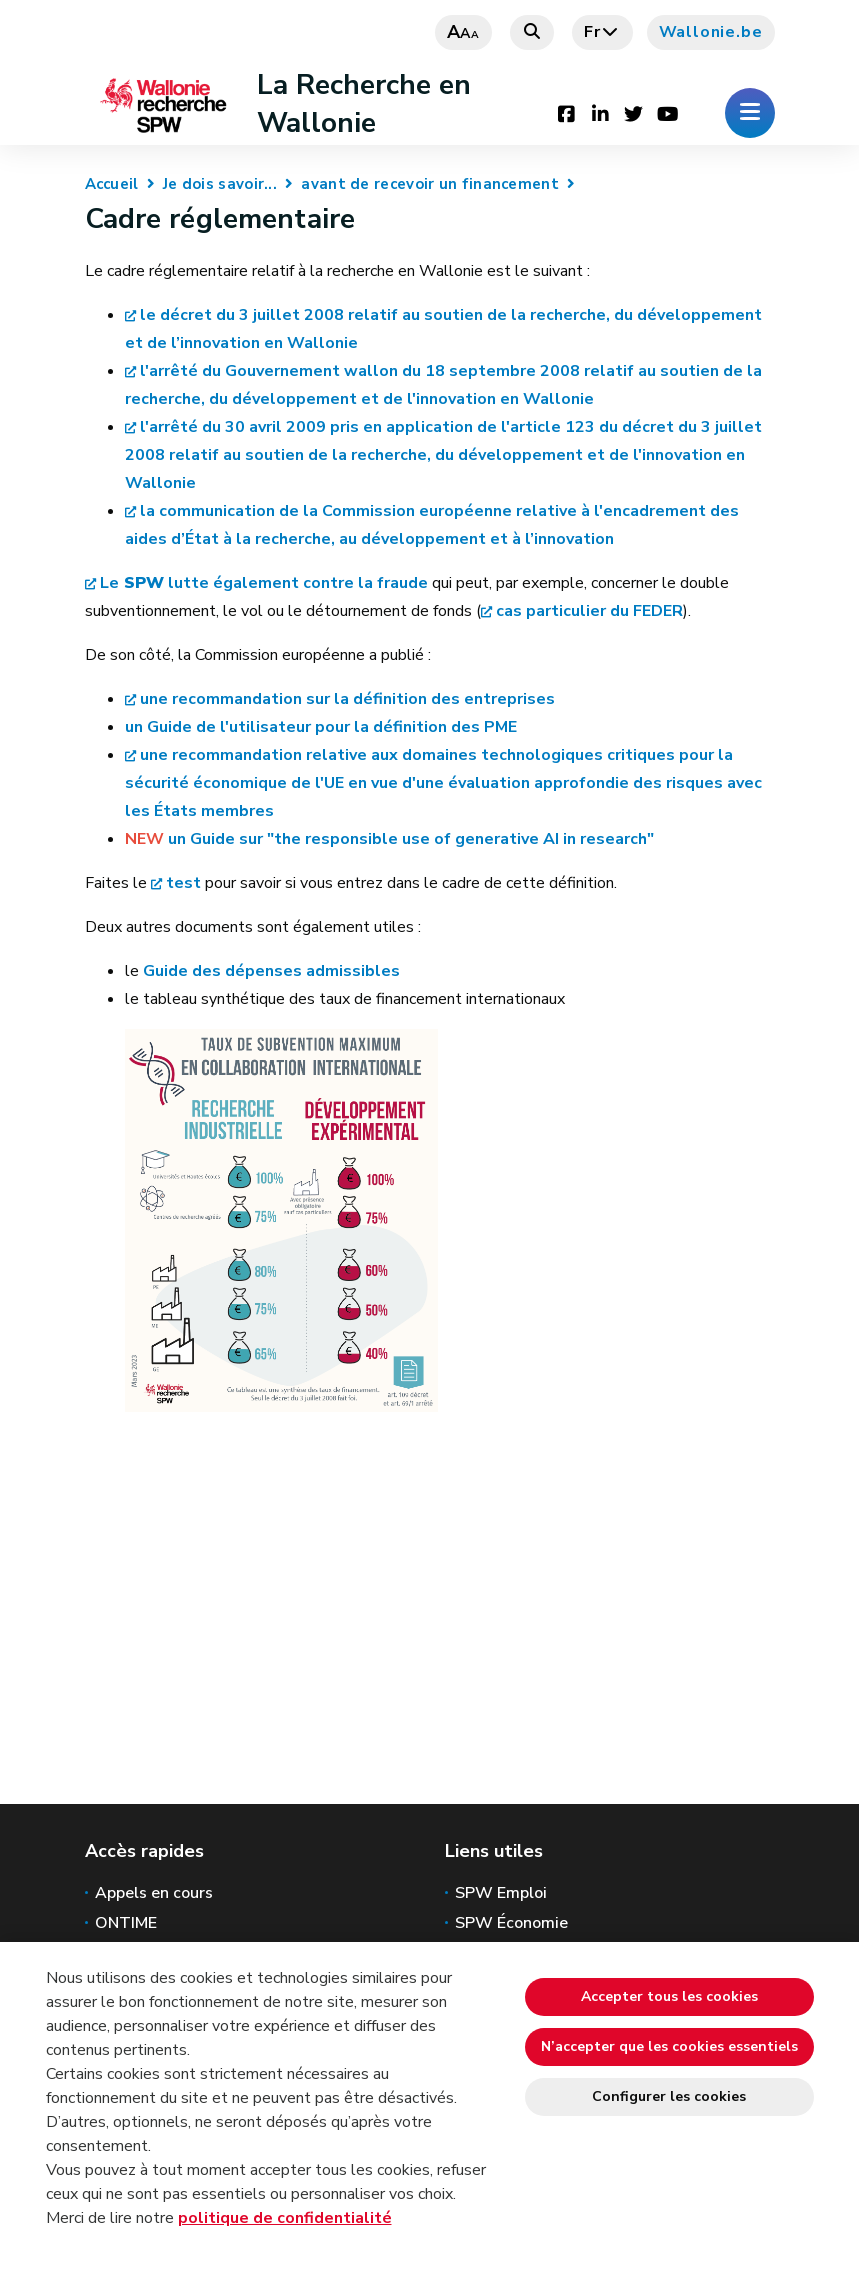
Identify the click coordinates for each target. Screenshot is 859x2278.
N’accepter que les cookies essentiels (669, 2046)
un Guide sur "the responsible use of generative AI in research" (411, 839)
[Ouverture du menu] (750, 113)
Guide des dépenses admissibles (271, 971)
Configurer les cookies (669, 2096)
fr (602, 32)
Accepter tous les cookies (669, 1996)
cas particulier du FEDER (589, 611)
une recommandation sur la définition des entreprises (347, 699)
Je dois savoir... (220, 184)
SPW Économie (511, 1923)
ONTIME (126, 1923)
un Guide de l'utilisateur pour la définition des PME (321, 727)
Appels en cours (154, 1893)
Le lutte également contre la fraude (264, 583)
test (183, 883)
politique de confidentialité (285, 2218)
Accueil (112, 184)
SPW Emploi (501, 1893)
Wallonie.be (711, 32)
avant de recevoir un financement (430, 184)
